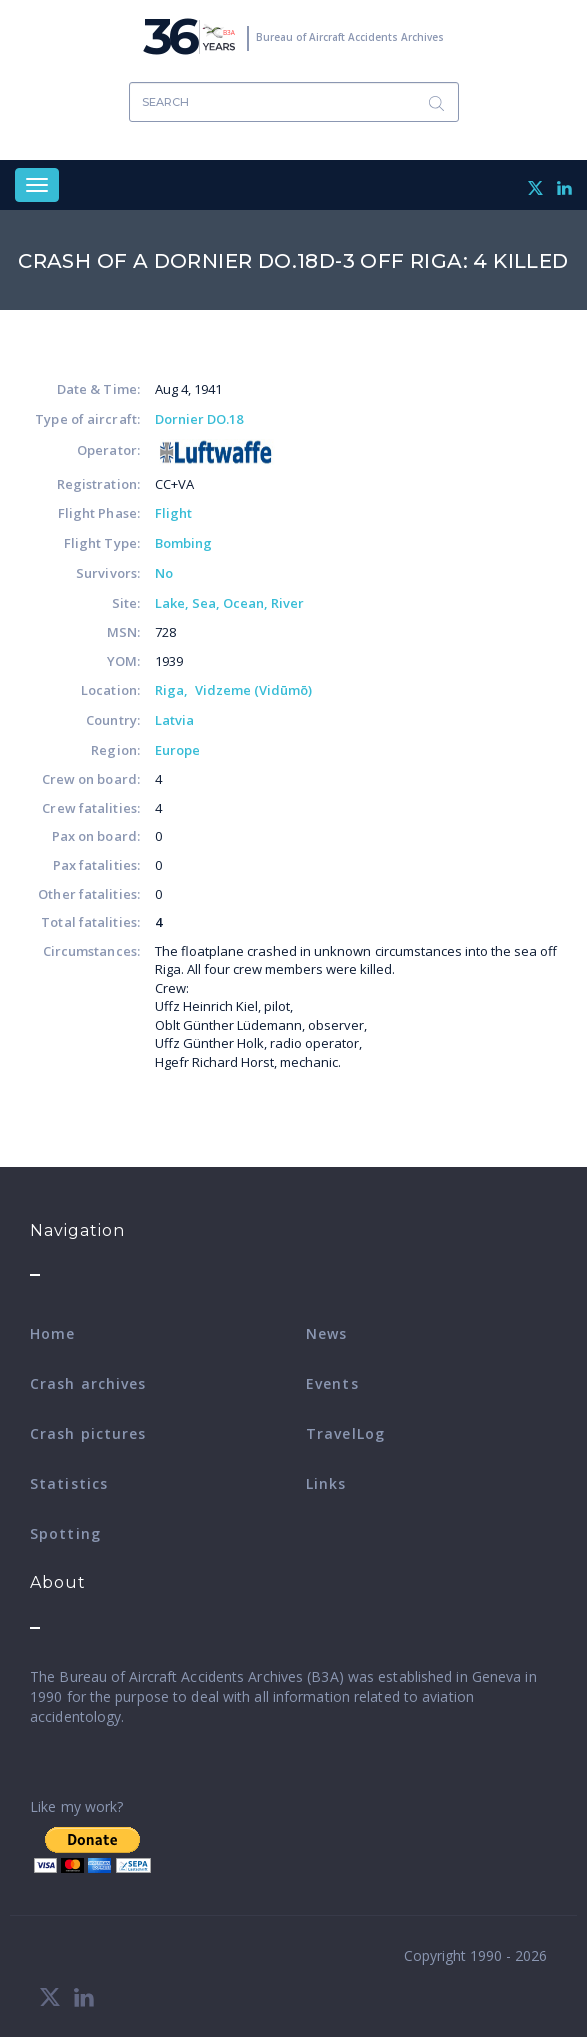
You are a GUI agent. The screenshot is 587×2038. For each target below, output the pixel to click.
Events (332, 1383)
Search (437, 102)
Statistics (69, 1483)
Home (52, 1333)
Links (326, 1483)
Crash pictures (88, 1433)
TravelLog (345, 1433)
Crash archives (88, 1383)
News (326, 1333)
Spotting (65, 1533)
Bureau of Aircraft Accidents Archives (350, 37)
